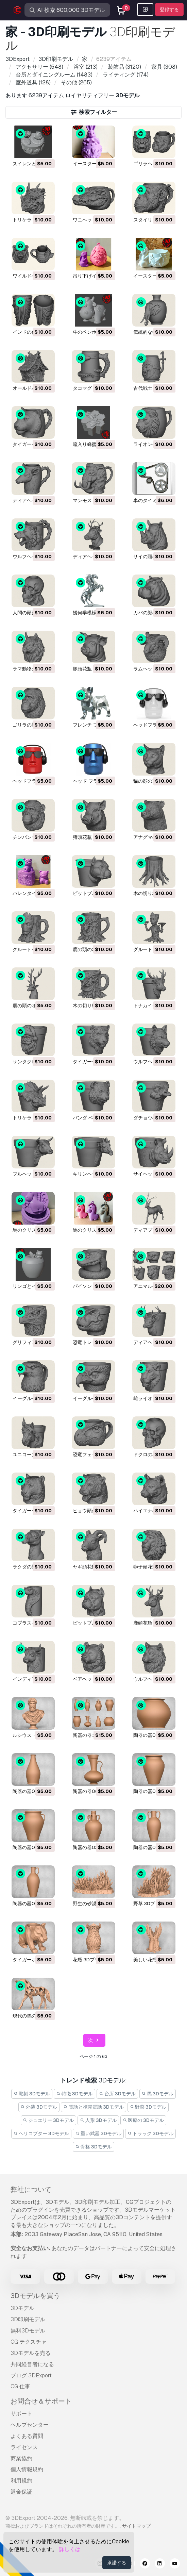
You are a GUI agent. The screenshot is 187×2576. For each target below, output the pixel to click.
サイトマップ (136, 2526)
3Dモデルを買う (35, 2295)
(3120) (123, 66)
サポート (21, 2413)
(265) (76, 82)
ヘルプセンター (30, 2424)
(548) (38, 66)
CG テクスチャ (29, 2341)
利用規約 (21, 2480)
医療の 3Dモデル (143, 2120)
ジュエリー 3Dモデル (48, 2120)
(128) (32, 82)
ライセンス (24, 2447)
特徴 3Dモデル (74, 2094)
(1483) (53, 74)
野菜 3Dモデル (148, 2107)
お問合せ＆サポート (41, 2401)
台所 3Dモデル (117, 2094)
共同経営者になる (32, 2364)
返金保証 (21, 2491)
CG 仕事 (20, 2386)
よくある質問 (27, 2436)
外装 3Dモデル (39, 2107)
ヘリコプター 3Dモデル (41, 2133)
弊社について (31, 2189)
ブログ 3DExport (31, 2375)
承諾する (116, 2563)
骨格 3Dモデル (93, 2147)
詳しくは (70, 2549)
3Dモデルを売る (31, 2353)
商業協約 (21, 2458)
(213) (85, 66)
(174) (125, 74)
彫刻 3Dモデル (32, 2094)
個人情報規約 (27, 2469)
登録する (169, 9)
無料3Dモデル (28, 2330)
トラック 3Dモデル (151, 2133)
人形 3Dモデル (98, 2120)
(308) (163, 66)
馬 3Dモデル (158, 2094)
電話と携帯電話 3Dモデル (93, 2107)
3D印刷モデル (28, 2319)
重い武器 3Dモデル (98, 2133)
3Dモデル (22, 2308)
